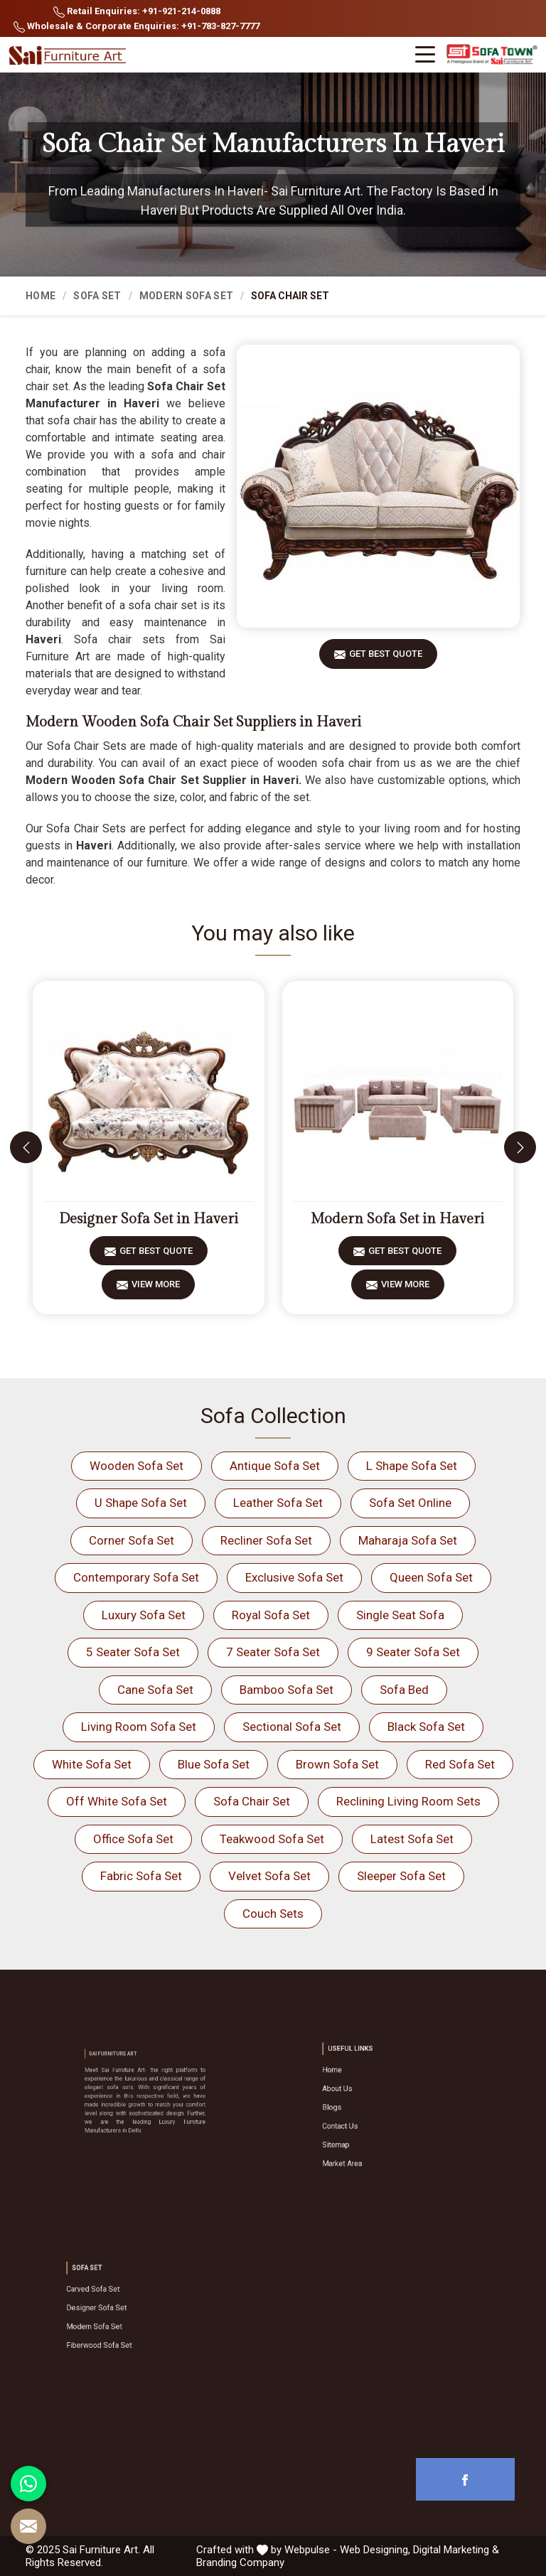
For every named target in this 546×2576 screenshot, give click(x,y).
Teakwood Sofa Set (272, 1839)
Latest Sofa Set (412, 1839)
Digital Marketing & (456, 2549)
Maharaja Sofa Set (407, 1540)
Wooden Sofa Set (136, 1466)
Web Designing (374, 2549)
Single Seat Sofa (400, 1615)
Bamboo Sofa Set (286, 1690)
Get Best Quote (385, 658)
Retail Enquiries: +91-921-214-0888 (136, 12)
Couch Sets (273, 1913)
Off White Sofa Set (116, 1801)
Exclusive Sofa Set (294, 1577)
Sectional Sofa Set (291, 1726)
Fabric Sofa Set (141, 1876)
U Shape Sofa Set (141, 1503)
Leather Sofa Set (278, 1503)
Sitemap (366, 2130)
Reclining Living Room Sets (408, 1801)
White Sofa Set (92, 1764)
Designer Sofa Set (119, 2311)
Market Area (369, 2140)
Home (40, 295)
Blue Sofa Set (214, 1764)
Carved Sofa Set (117, 2301)
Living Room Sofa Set (138, 1726)
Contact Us (368, 2120)
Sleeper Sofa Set (401, 1876)
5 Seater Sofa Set (133, 1652)
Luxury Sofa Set (144, 1615)
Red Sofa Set (460, 1764)
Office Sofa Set (133, 1839)
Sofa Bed (404, 1690)
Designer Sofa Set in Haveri (148, 1219)
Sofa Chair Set (251, 1801)
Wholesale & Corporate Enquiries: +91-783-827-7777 (136, 27)
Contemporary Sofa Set (136, 1577)
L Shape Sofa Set (411, 1466)
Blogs (364, 2110)
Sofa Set (97, 295)
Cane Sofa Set (155, 1690)
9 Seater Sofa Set (413, 1652)
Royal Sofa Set (271, 1615)
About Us (367, 2100)
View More (156, 1289)
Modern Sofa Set (186, 295)
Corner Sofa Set (131, 1540)
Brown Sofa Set (337, 1764)
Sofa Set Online (410, 1503)
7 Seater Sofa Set (273, 1652)
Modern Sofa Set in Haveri (397, 1219)
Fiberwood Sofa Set (120, 2331)
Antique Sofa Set (275, 1466)
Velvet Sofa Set (269, 1876)
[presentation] (26, 1148)
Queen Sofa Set (431, 1577)
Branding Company (240, 2562)
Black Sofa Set (426, 1726)
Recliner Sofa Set (266, 1540)
